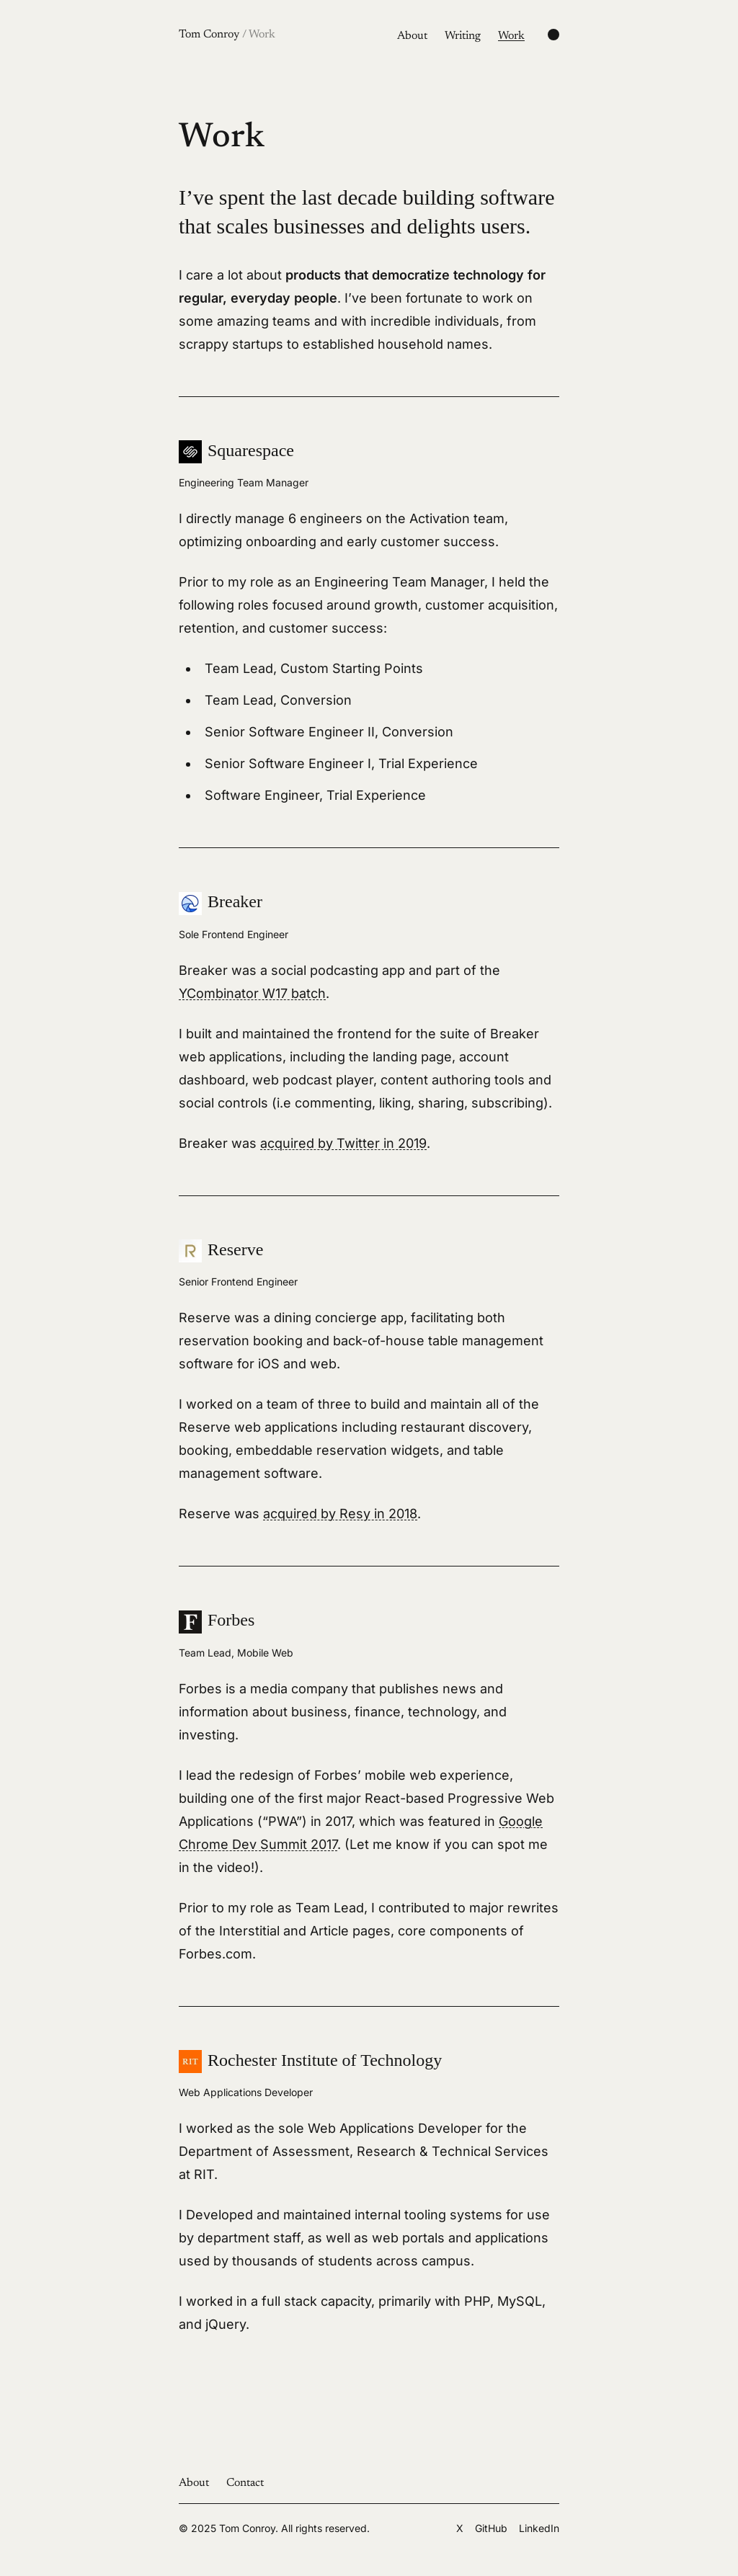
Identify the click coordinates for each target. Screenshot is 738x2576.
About (412, 36)
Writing (463, 36)
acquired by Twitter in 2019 (343, 1143)
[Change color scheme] (553, 34)
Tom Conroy (227, 34)
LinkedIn (539, 2528)
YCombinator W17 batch (252, 993)
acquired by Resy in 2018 (340, 1513)
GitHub (491, 2528)
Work (511, 36)
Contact (245, 2483)
